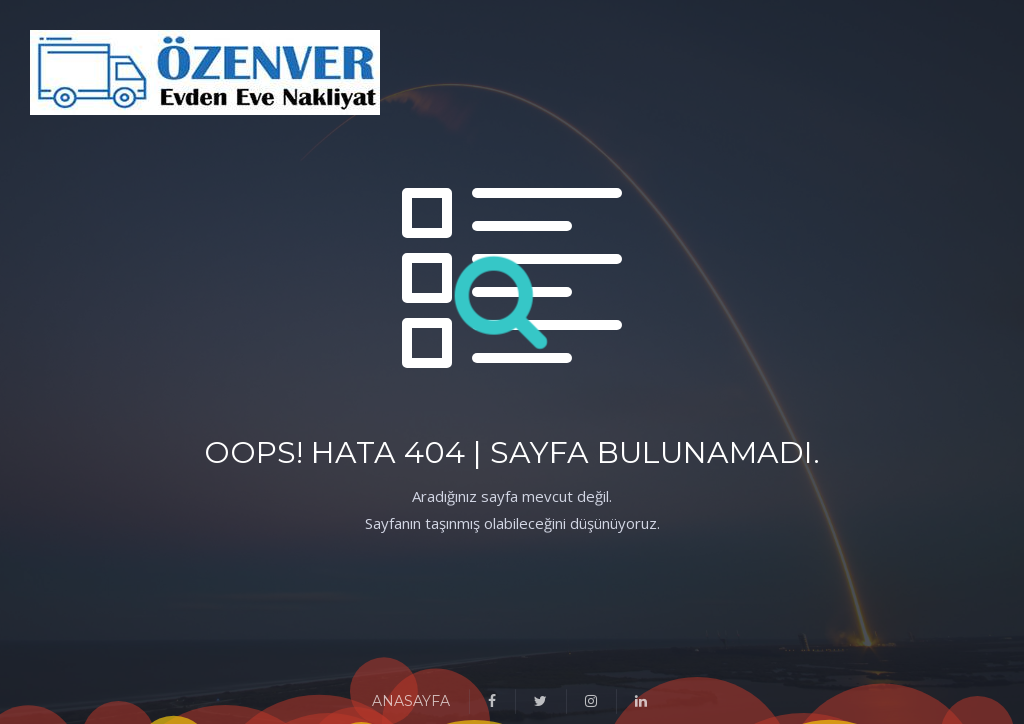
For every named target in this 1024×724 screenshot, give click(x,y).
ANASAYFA (411, 701)
